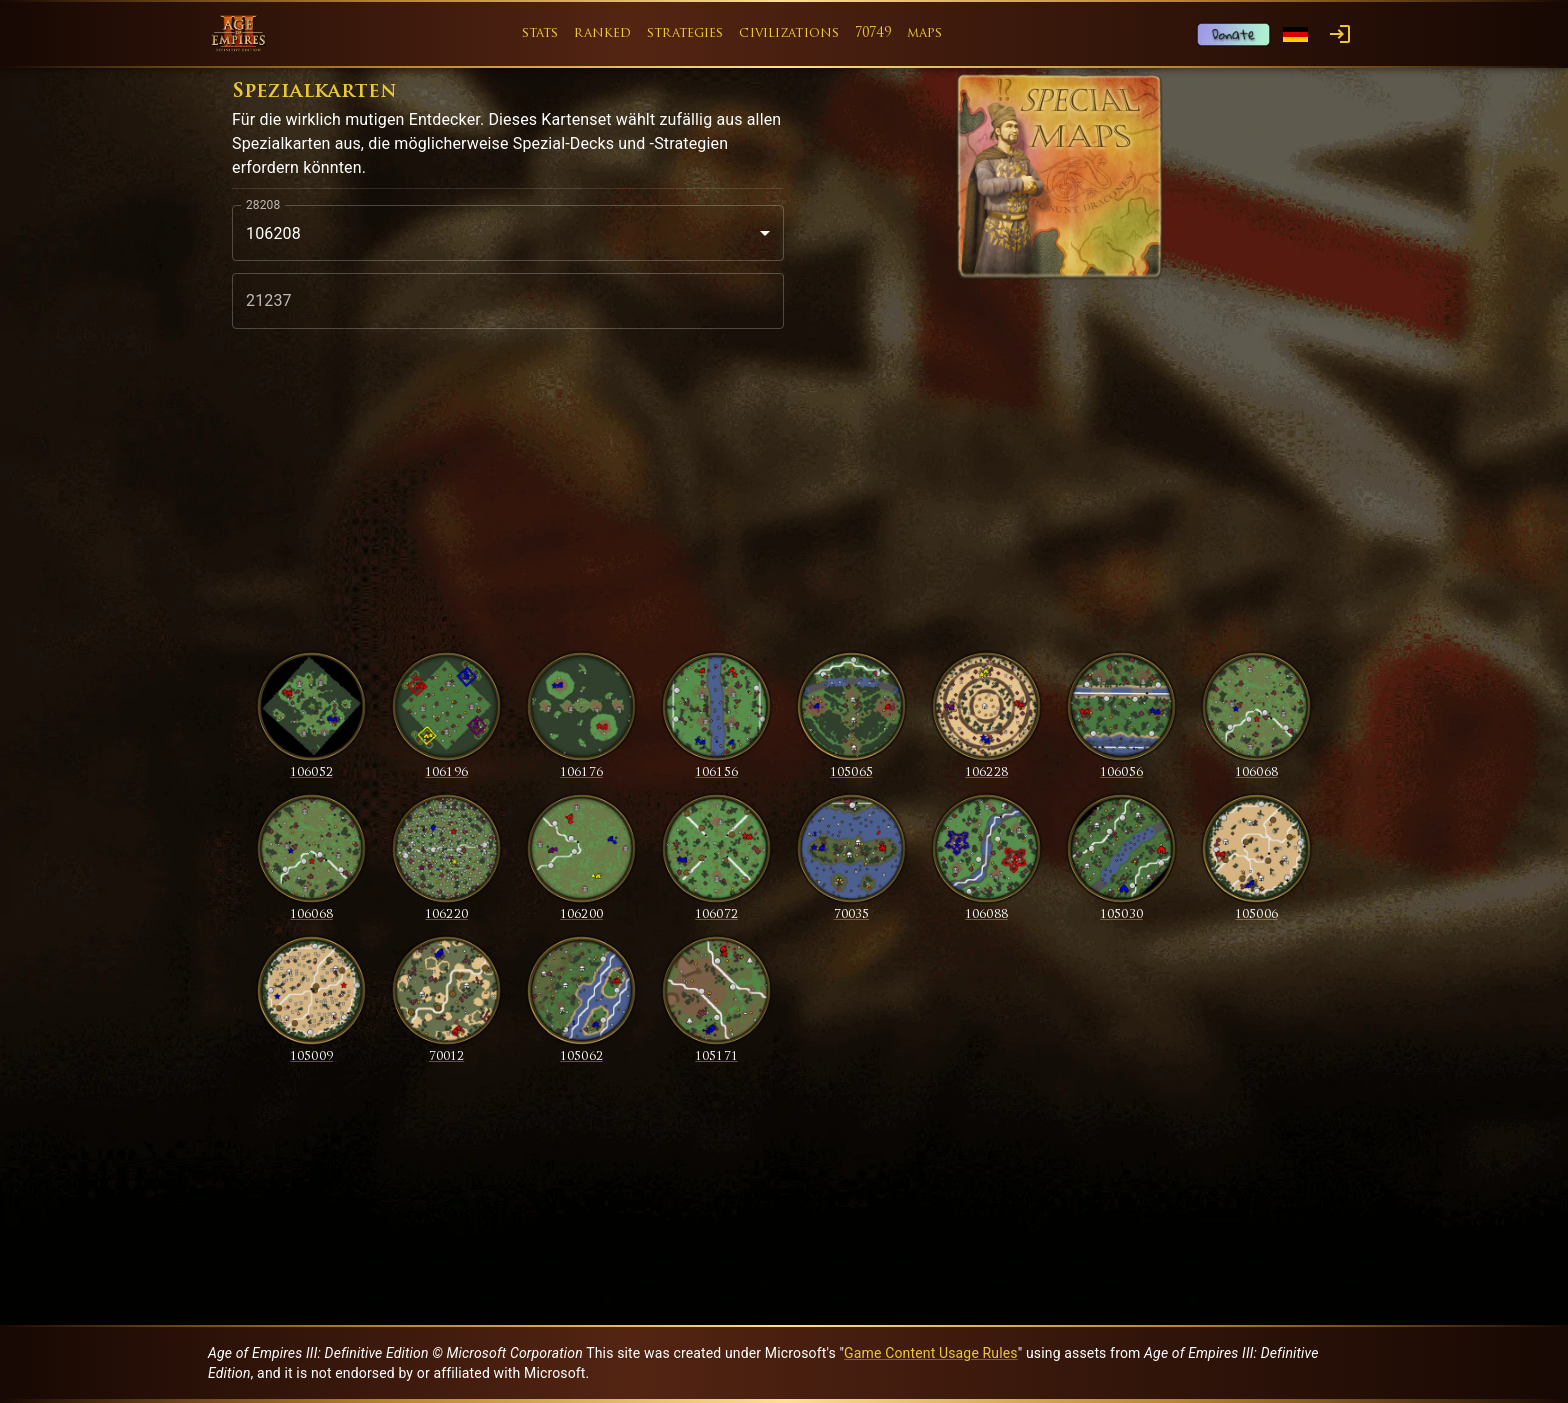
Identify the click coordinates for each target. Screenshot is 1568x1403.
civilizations (789, 33)
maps (925, 33)
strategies (685, 33)
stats (540, 33)
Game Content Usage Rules (931, 1353)
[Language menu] (1295, 34)
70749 (873, 33)
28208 (263, 205)
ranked (602, 33)
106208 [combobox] (273, 233)
